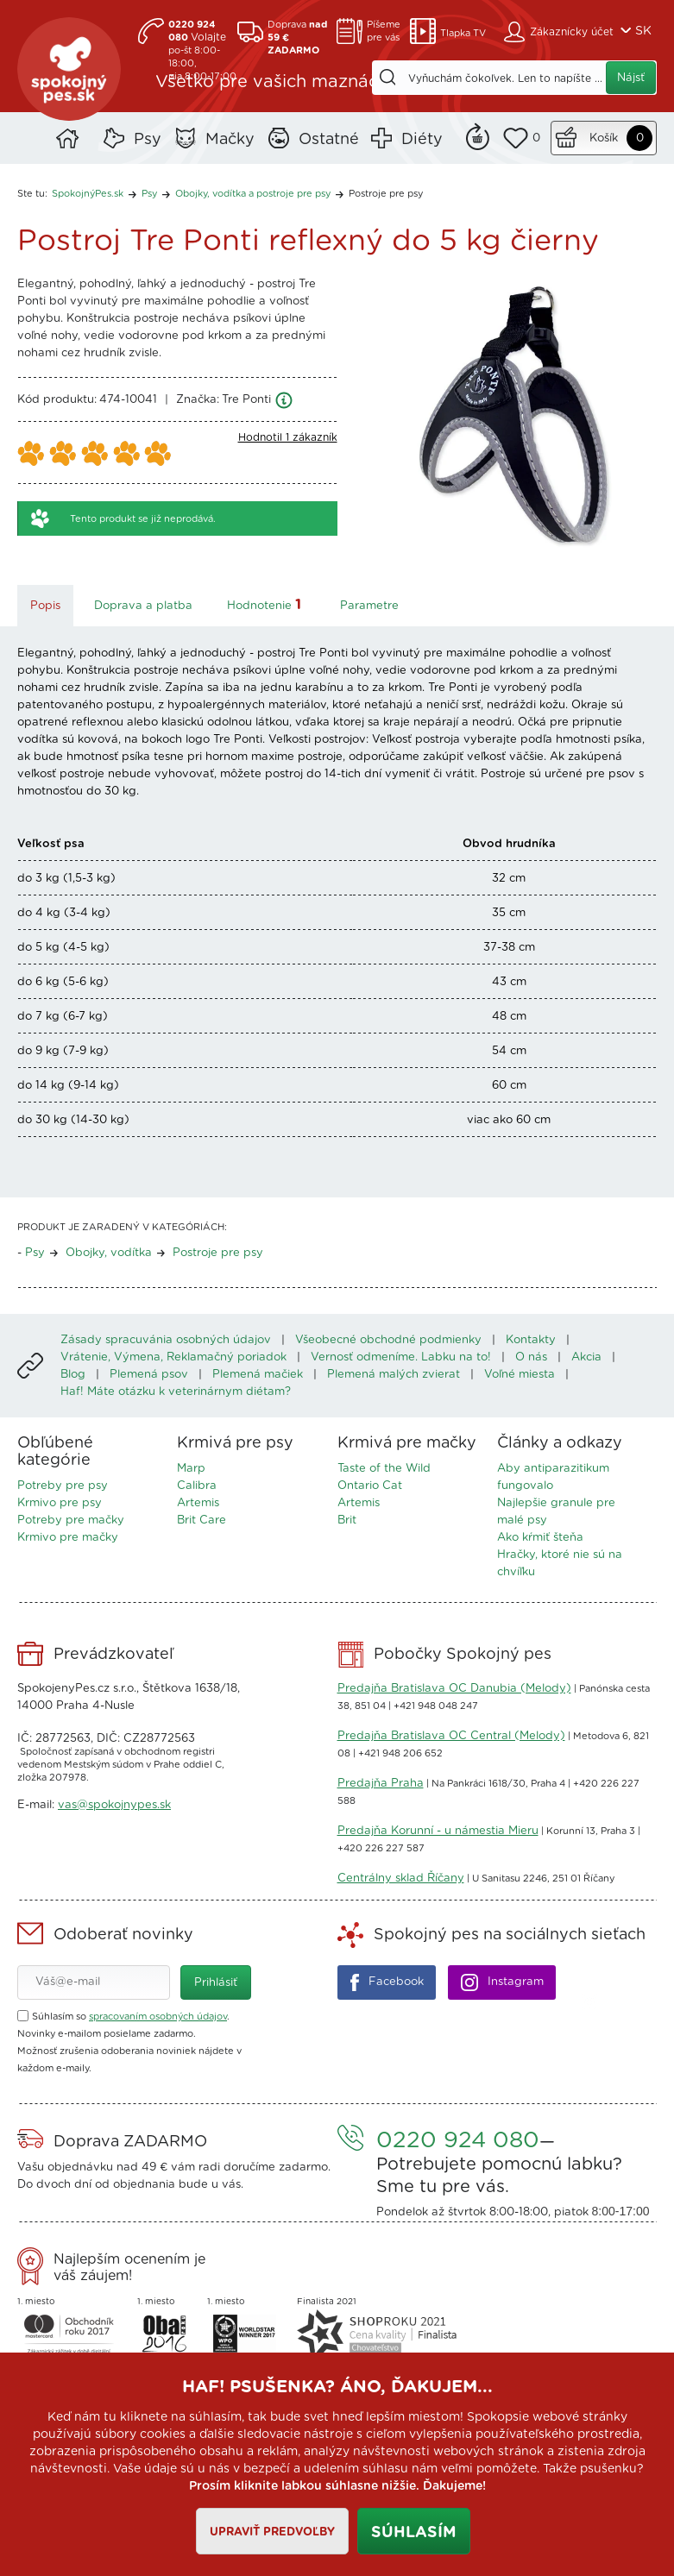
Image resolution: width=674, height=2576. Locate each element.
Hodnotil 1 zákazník (287, 437)
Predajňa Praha (380, 1783)
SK (643, 31)
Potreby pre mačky (70, 1520)
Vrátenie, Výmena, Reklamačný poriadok (173, 1357)
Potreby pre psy (62, 1486)
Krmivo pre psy (59, 1503)
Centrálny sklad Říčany (400, 1878)
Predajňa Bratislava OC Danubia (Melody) (454, 1688)
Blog (72, 1374)
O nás (531, 1357)
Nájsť (631, 78)
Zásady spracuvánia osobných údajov (165, 1340)
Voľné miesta (519, 1374)
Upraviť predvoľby (272, 2532)
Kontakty (531, 1340)
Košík (603, 138)
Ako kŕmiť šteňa (540, 1537)
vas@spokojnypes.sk (114, 1805)
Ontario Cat (369, 1486)
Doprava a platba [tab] (143, 606)
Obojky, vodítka (109, 1253)
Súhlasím (414, 2533)
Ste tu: (32, 193)
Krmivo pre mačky (67, 1537)
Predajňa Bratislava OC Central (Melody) (451, 1736)
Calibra (197, 1486)
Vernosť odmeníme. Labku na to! (401, 1357)
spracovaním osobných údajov (158, 2016)
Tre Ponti (246, 399)
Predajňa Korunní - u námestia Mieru (438, 1831)
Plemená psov (149, 1374)
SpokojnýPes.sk (69, 69)
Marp (191, 1468)
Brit (346, 1520)
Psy (147, 140)
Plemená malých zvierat (393, 1374)
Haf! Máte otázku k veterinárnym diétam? (175, 1392)
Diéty (422, 140)
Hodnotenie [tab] (266, 604)
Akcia (586, 1357)
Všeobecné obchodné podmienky (388, 1340)
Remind (477, 134)
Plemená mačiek (257, 1374)
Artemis (198, 1503)
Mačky (230, 140)
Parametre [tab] (369, 606)
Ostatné (329, 140)
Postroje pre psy (386, 193)
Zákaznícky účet (572, 32)
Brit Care (201, 1520)
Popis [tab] (45, 606)
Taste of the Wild (384, 1468)
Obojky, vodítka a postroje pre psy (253, 193)
